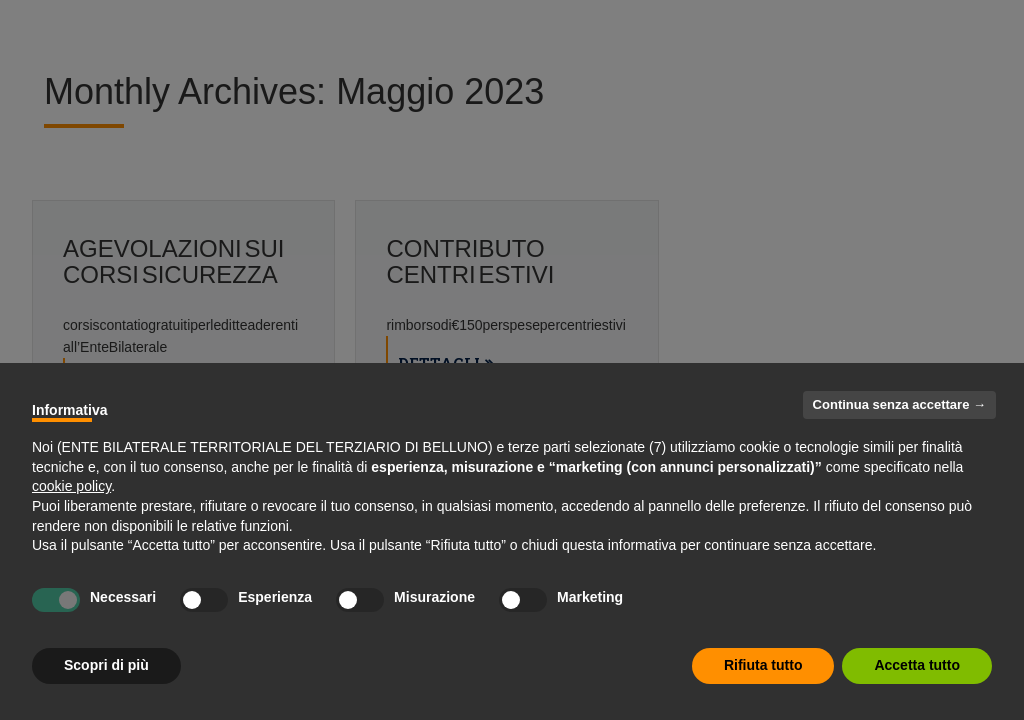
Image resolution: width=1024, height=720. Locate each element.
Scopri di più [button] (106, 665)
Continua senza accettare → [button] (899, 404)
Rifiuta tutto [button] (763, 665)
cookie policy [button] (71, 486)
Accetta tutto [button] (917, 665)
